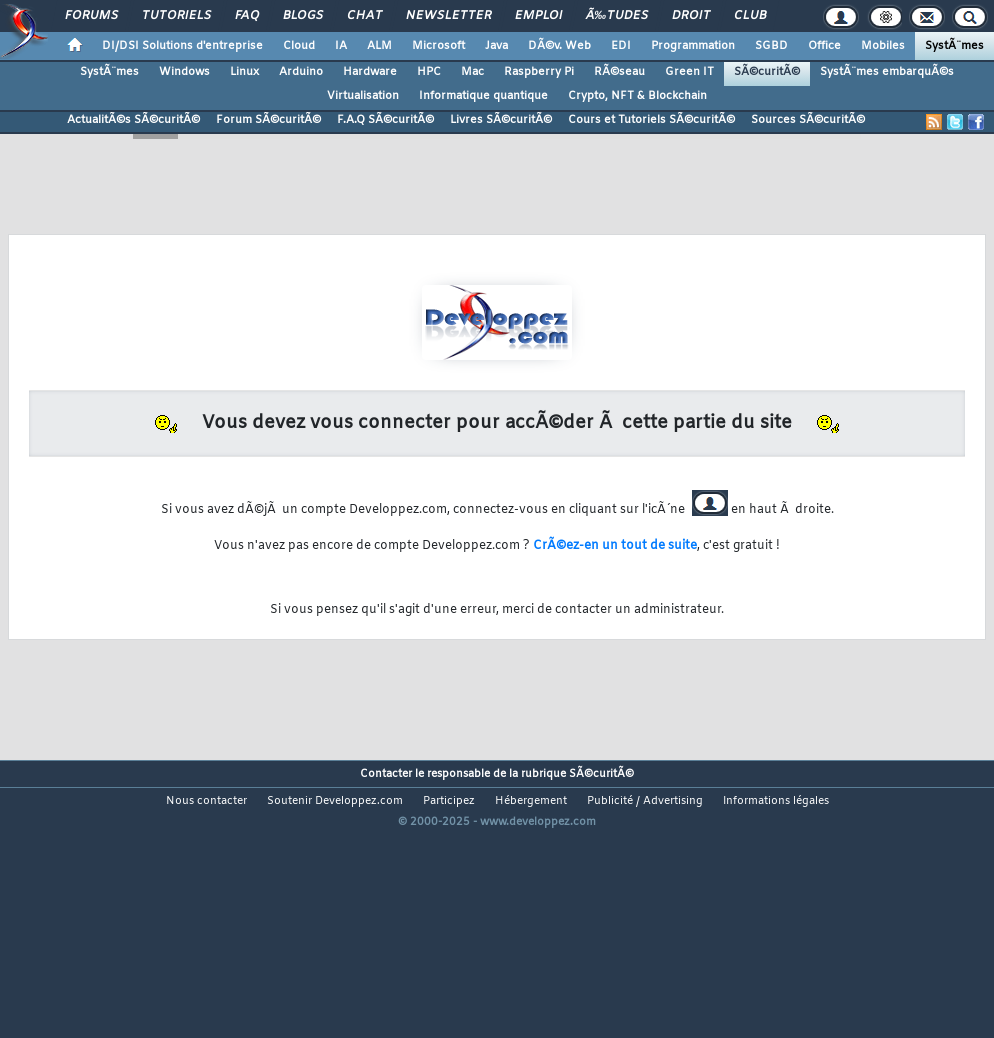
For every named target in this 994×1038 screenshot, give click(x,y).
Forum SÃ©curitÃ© (268, 120)
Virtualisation (363, 96)
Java (496, 46)
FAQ (247, 16)
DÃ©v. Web (559, 46)
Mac (472, 72)
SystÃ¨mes (954, 46)
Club (750, 16)
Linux (244, 72)
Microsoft (438, 46)
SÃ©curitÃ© (767, 72)
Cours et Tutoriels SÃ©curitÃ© (651, 120)
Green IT (689, 72)
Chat (364, 16)
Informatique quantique (483, 96)
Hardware (370, 72)
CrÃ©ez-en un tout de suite (615, 546)
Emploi (538, 16)
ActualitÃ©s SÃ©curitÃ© (133, 120)
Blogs (303, 16)
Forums (91, 16)
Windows (184, 72)
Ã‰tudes (617, 16)
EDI (621, 46)
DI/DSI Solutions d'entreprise (182, 46)
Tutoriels (176, 16)
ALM (379, 46)
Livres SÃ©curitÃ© (501, 120)
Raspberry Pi (539, 72)
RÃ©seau (619, 72)
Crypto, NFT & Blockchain (637, 96)
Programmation (693, 46)
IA (341, 46)
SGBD (771, 46)
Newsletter (448, 16)
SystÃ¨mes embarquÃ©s (887, 72)
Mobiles (883, 46)
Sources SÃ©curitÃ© (808, 120)
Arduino (301, 72)
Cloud (299, 46)
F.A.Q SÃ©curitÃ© (385, 120)
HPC (429, 72)
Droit (691, 16)
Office (824, 46)
